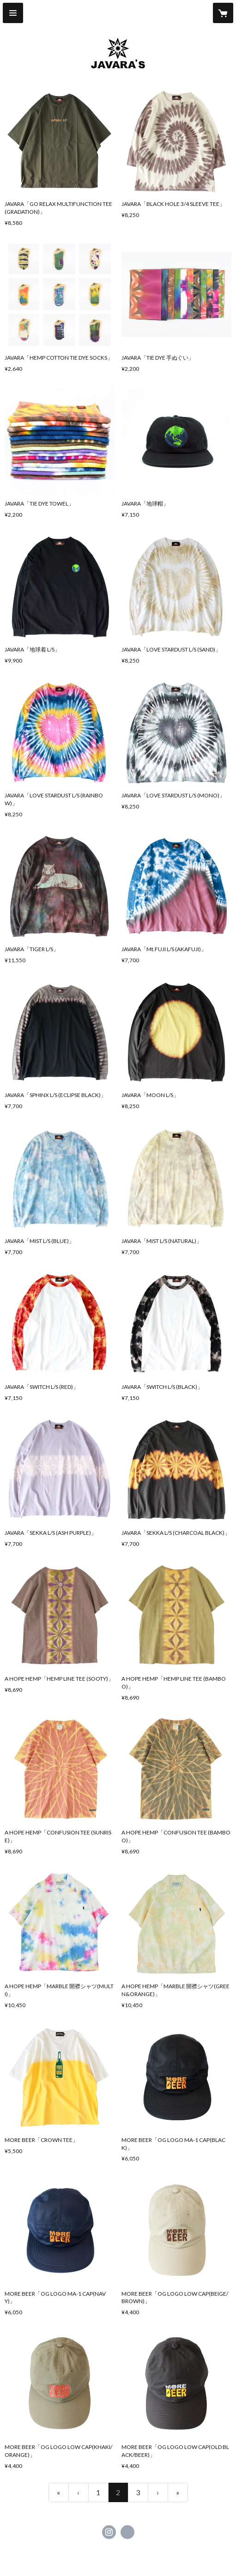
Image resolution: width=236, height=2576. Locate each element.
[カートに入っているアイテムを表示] (223, 13)
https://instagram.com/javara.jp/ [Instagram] (109, 2532)
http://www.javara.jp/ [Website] (127, 2532)
